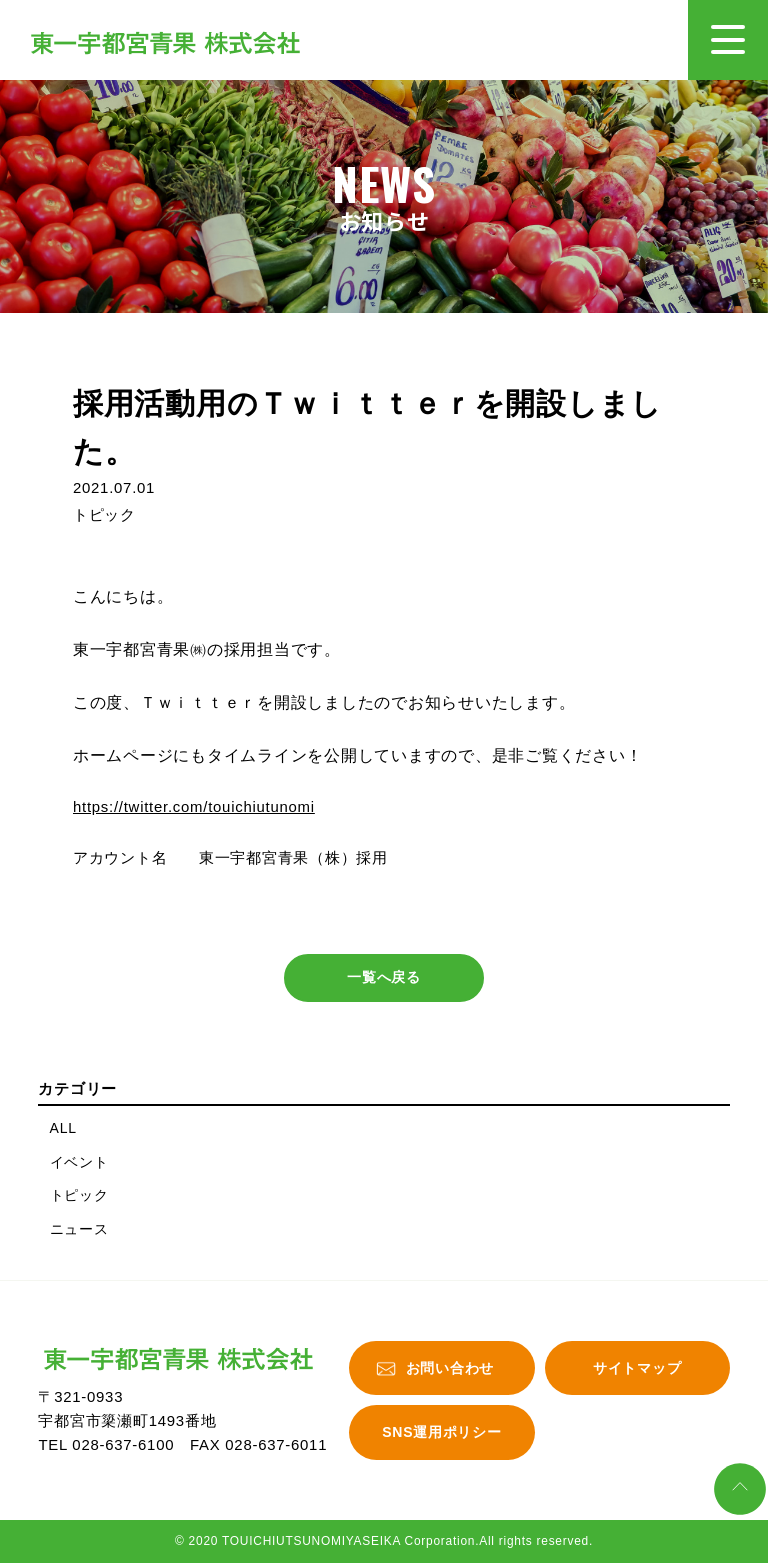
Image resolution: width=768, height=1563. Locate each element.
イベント (79, 1162)
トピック (79, 1196)
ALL (63, 1128)
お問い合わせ (450, 1368)
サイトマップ (637, 1368)
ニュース (79, 1229)
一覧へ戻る (384, 978)
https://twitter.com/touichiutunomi (194, 806)
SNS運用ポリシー (442, 1433)
